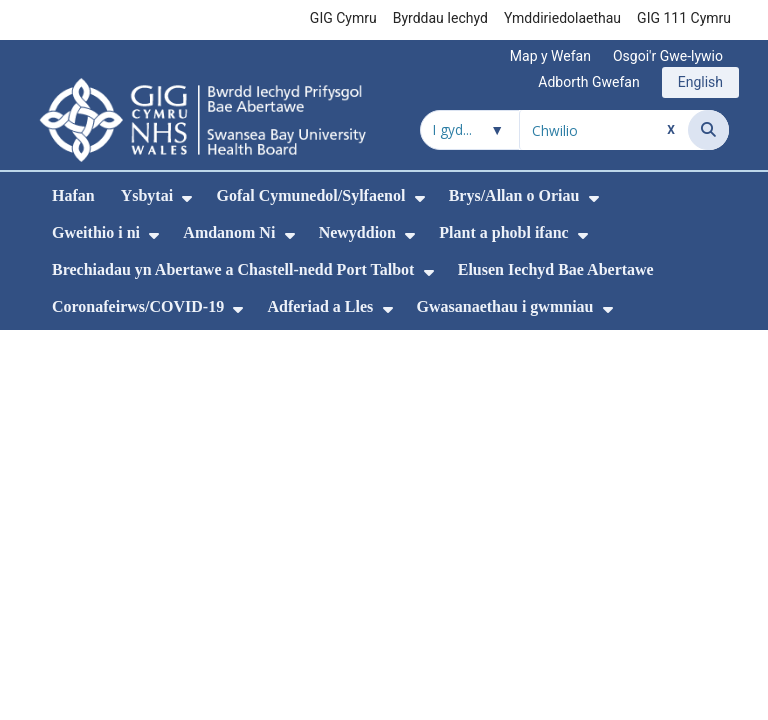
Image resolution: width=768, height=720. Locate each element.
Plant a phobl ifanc (503, 232)
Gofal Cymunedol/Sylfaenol (310, 195)
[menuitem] (187, 198)
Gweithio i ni (96, 232)
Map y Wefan (550, 56)
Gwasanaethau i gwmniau (505, 306)
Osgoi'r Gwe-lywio (668, 56)
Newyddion (357, 232)
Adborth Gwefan (588, 82)
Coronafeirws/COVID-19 (138, 306)
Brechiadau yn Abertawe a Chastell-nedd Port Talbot (233, 269)
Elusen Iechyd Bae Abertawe (556, 269)
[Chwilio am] (604, 130)
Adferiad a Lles (320, 306)
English (700, 82)
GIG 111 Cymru (684, 18)
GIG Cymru (343, 18)
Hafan (73, 195)
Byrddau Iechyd (440, 18)
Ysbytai (147, 195)
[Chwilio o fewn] (470, 130)
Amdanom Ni (229, 232)
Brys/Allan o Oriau (514, 195)
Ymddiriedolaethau (562, 18)
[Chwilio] (708, 130)
